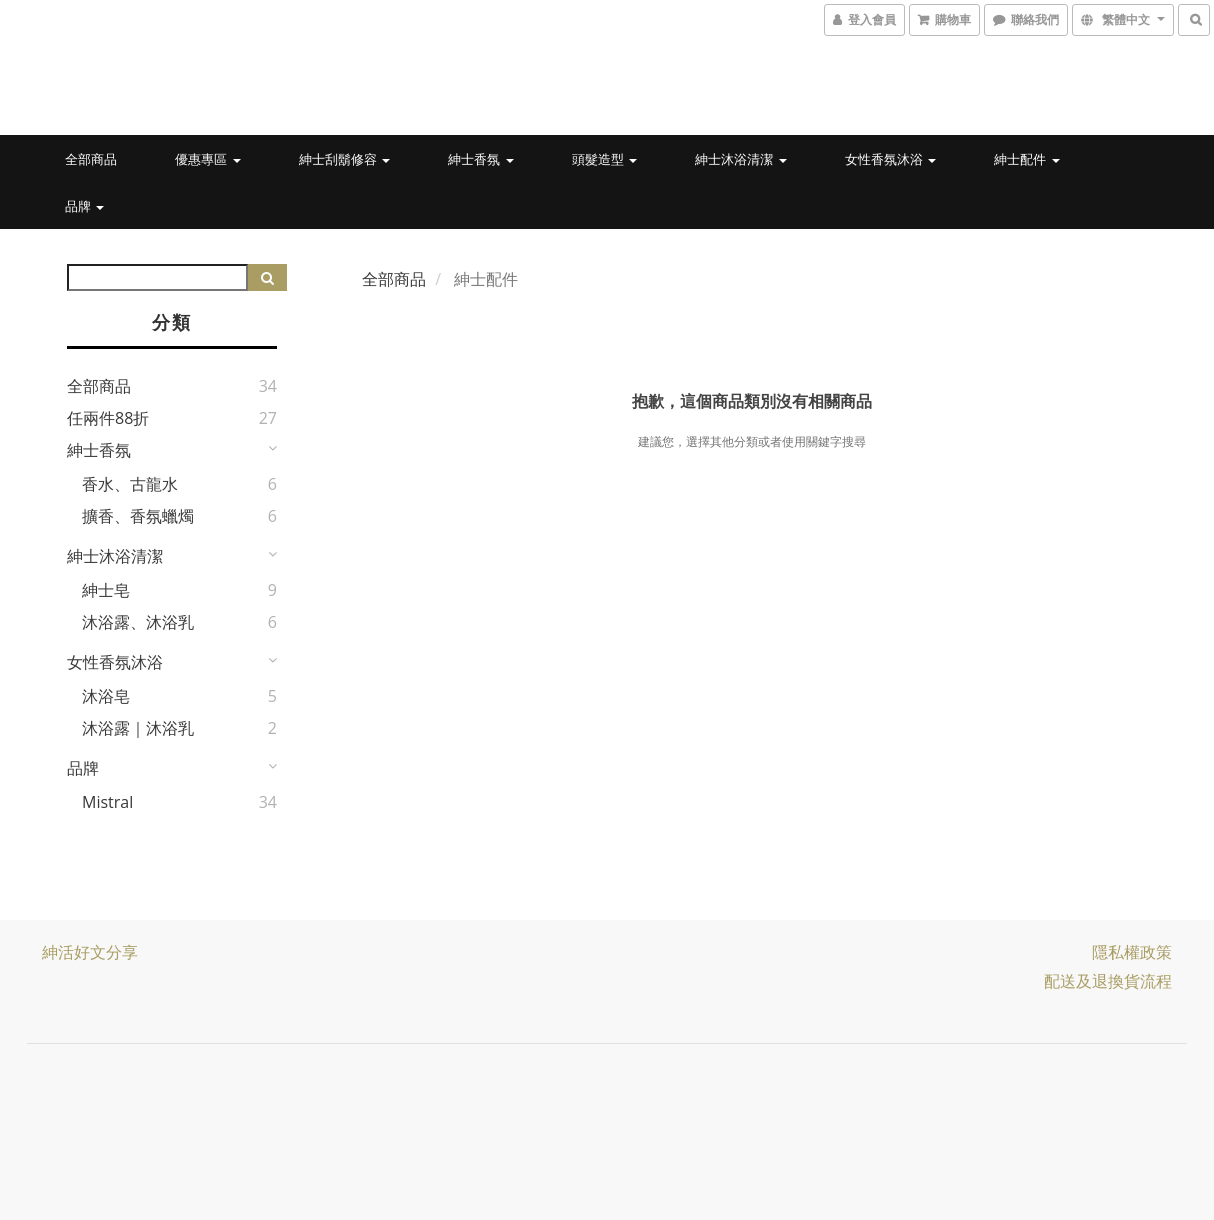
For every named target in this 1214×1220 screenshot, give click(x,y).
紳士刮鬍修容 (344, 159)
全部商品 (91, 159)
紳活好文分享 (90, 952)
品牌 (84, 206)
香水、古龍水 (130, 484)
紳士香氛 (480, 159)
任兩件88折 (108, 418)
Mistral (107, 802)
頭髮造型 (604, 159)
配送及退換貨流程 (1108, 981)
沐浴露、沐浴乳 (138, 622)
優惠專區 (207, 159)
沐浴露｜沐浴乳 (138, 728)
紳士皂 (106, 590)
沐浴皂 (106, 696)
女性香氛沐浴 (890, 159)
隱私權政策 (1132, 952)
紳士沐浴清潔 (740, 159)
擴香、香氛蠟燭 (138, 516)
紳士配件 (1026, 159)
